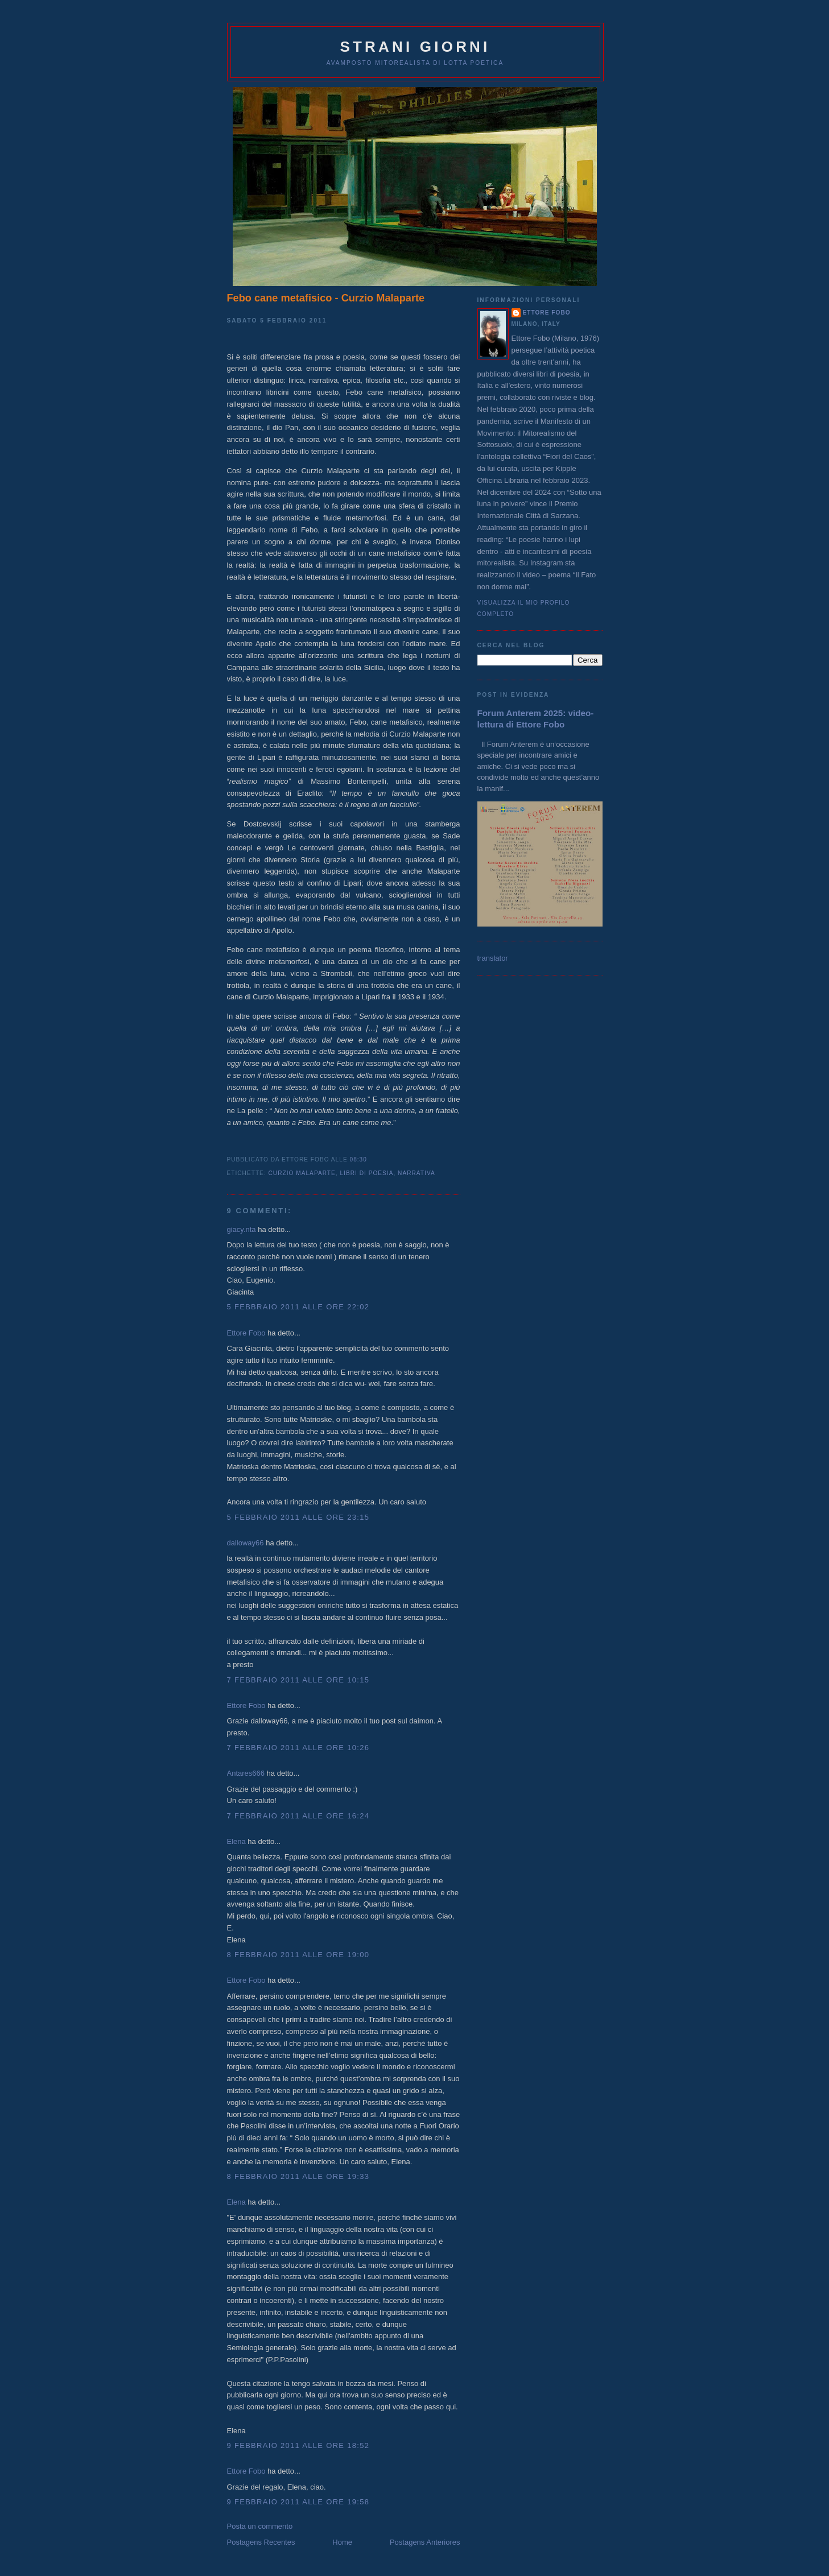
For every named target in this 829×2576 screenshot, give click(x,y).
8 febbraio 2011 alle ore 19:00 (298, 1954)
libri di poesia (366, 1173)
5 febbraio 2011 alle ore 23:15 (298, 1517)
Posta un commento (260, 2526)
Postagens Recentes (261, 2542)
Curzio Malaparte (302, 1173)
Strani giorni (415, 46)
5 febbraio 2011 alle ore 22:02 (298, 1307)
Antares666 (246, 1773)
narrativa (416, 1173)
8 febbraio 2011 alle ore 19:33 (298, 2176)
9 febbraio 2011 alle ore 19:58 (298, 2502)
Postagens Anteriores (425, 2542)
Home (342, 2542)
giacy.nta (241, 1229)
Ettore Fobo (246, 1333)
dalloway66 (245, 1543)
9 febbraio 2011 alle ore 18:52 (298, 2445)
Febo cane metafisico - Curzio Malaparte (326, 298)
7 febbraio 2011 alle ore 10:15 (298, 1680)
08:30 (358, 1159)
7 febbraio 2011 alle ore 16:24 (298, 1816)
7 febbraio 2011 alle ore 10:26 (298, 1747)
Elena (236, 1841)
